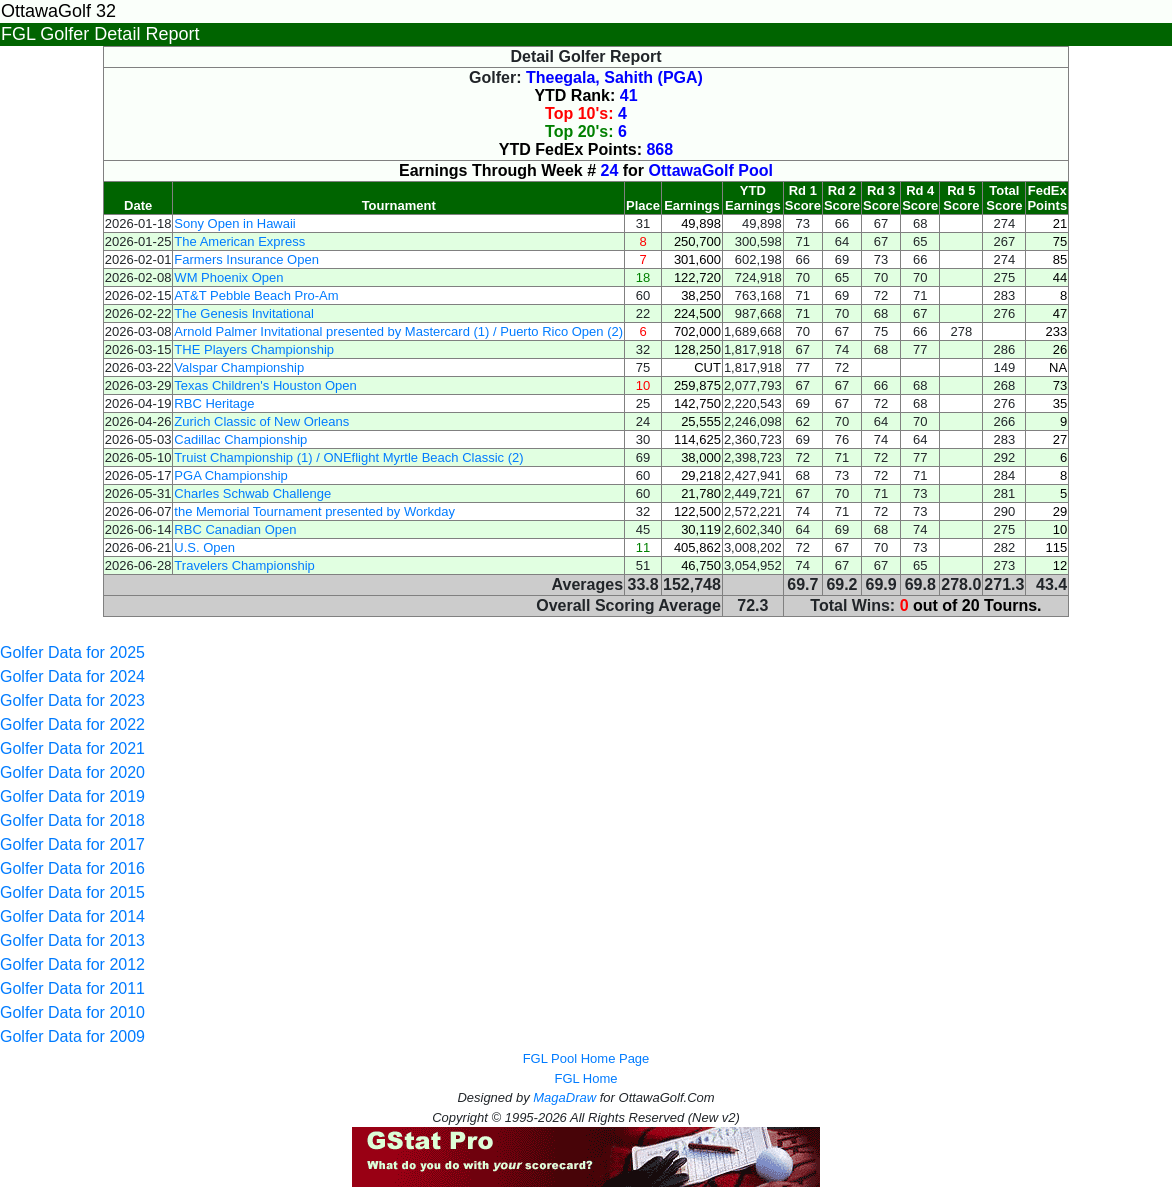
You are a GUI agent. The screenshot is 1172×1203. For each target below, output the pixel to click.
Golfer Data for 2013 (72, 940)
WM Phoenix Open (228, 277)
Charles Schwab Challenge (252, 493)
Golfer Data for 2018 (72, 820)
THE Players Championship (254, 349)
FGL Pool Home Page (586, 1058)
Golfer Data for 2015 (72, 892)
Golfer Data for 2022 (72, 724)
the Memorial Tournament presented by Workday (314, 511)
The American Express (239, 241)
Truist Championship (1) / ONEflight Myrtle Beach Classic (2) (348, 457)
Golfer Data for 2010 (72, 1012)
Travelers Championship (244, 565)
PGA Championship (230, 475)
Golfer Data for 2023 (72, 700)
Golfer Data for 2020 (72, 772)
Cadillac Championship (240, 439)
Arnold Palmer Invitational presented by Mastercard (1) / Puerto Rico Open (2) (398, 331)
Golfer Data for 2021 (72, 748)
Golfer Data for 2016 (72, 868)
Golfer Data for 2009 (72, 1036)
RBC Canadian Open (235, 529)
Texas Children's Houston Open (265, 385)
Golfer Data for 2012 (72, 964)
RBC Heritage (214, 403)
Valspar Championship (239, 367)
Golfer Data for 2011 (72, 988)
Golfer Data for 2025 (72, 652)
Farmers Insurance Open (246, 259)
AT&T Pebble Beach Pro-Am (256, 295)
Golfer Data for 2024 (72, 676)
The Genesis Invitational (243, 313)
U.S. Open (204, 547)
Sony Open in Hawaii (234, 223)
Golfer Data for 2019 (72, 796)
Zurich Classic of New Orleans (261, 421)
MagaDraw (564, 1097)
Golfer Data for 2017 (72, 844)
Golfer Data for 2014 (72, 916)
